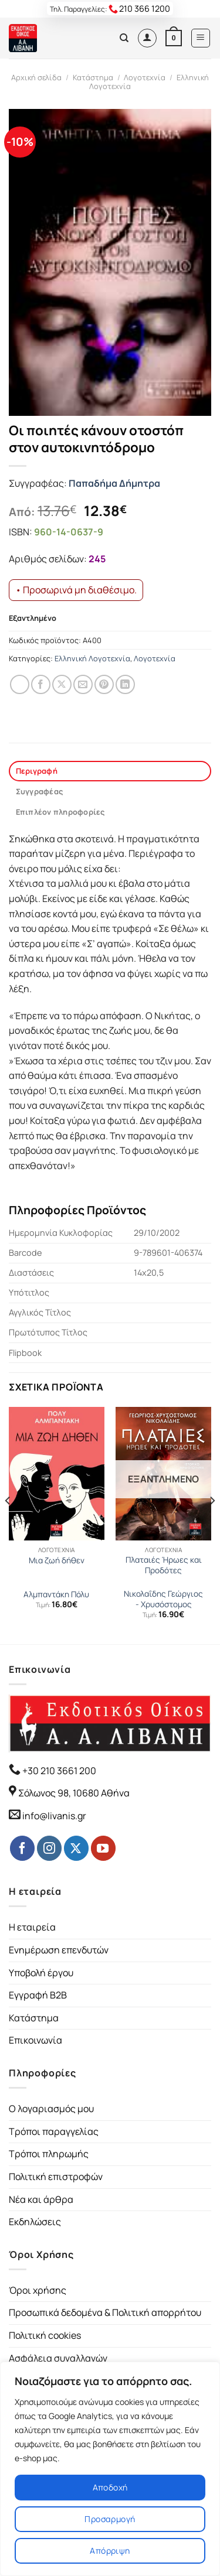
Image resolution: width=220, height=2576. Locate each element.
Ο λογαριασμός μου (51, 2108)
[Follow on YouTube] (103, 1848)
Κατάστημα (93, 77)
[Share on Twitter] (62, 684)
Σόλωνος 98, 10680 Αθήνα (74, 1792)
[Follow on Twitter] (76, 1848)
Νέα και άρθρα (41, 2199)
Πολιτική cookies (45, 2335)
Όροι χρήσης (37, 2290)
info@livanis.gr (54, 1815)
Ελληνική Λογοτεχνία (92, 658)
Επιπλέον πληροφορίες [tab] (60, 812)
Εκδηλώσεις (35, 2221)
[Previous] (8, 1525)
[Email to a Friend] (83, 684)
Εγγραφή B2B (38, 1995)
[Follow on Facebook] (22, 1848)
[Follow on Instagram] (49, 1848)
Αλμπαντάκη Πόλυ (56, 1595)
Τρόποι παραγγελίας (54, 2131)
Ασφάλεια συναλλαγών (58, 2358)
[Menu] (201, 38)
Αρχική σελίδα (36, 77)
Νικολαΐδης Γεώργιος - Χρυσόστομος (163, 1599)
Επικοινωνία (35, 2040)
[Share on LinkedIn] (125, 684)
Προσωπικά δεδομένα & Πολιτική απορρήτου (105, 2312)
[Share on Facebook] (40, 684)
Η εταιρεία (32, 1927)
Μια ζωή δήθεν (56, 1561)
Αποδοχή (110, 2487)
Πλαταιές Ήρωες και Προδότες (164, 1565)
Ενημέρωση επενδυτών (59, 1949)
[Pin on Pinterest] (104, 684)
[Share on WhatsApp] (19, 684)
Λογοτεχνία (144, 77)
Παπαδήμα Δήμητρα (114, 483)
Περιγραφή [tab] (36, 771)
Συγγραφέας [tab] (39, 791)
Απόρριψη (110, 2550)
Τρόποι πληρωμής (49, 2153)
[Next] (212, 1525)
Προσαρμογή (109, 2518)
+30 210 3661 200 (58, 1770)
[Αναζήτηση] (124, 38)
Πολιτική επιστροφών (56, 2176)
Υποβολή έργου (41, 1972)
